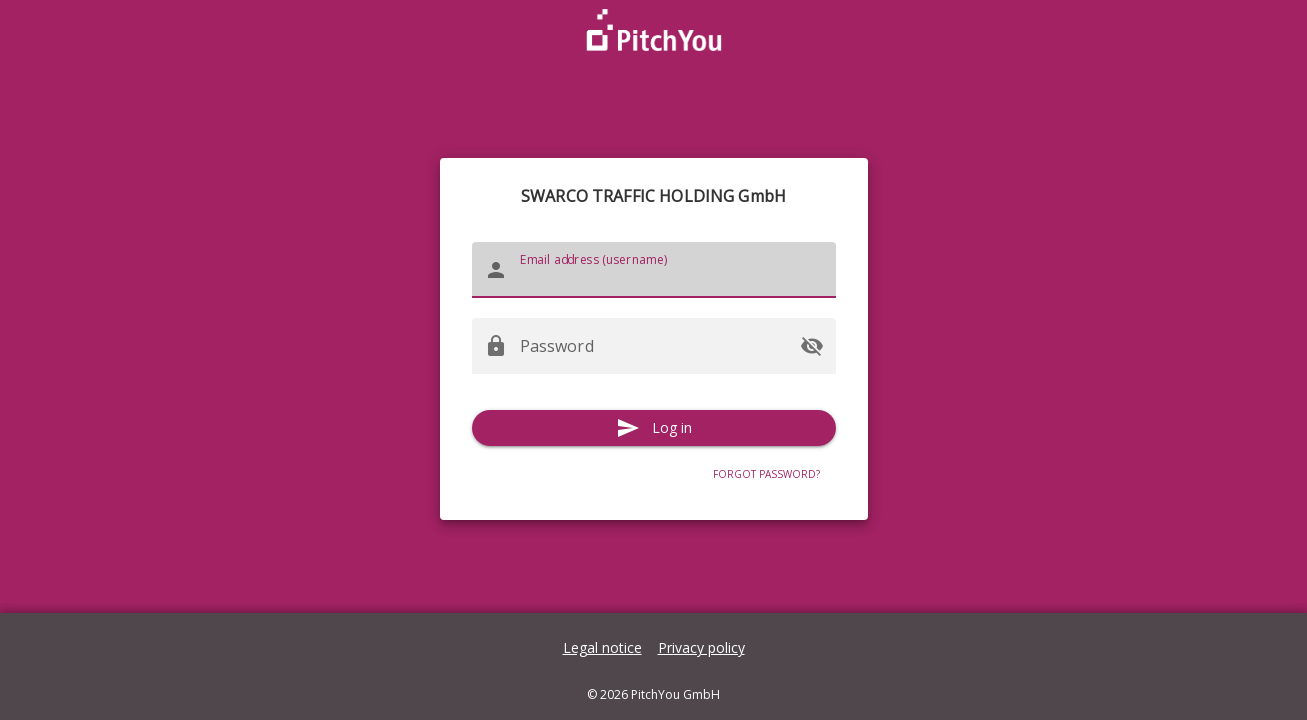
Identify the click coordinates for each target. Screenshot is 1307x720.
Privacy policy (701, 647)
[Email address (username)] (672, 270)
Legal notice (602, 647)
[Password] (654, 346)
